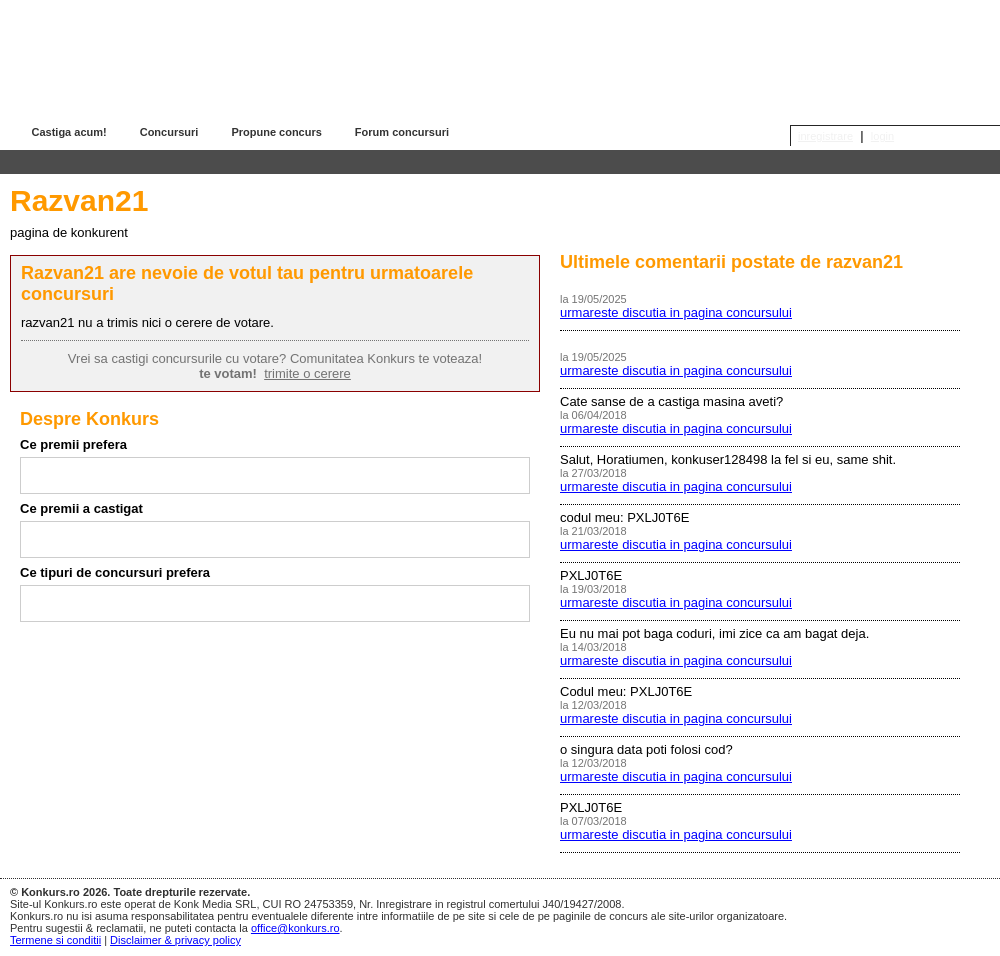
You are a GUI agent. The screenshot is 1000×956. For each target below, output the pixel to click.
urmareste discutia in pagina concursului (676, 312)
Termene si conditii (55, 940)
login (882, 136)
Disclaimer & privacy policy (175, 940)
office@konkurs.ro (295, 928)
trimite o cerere (307, 373)
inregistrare (825, 136)
